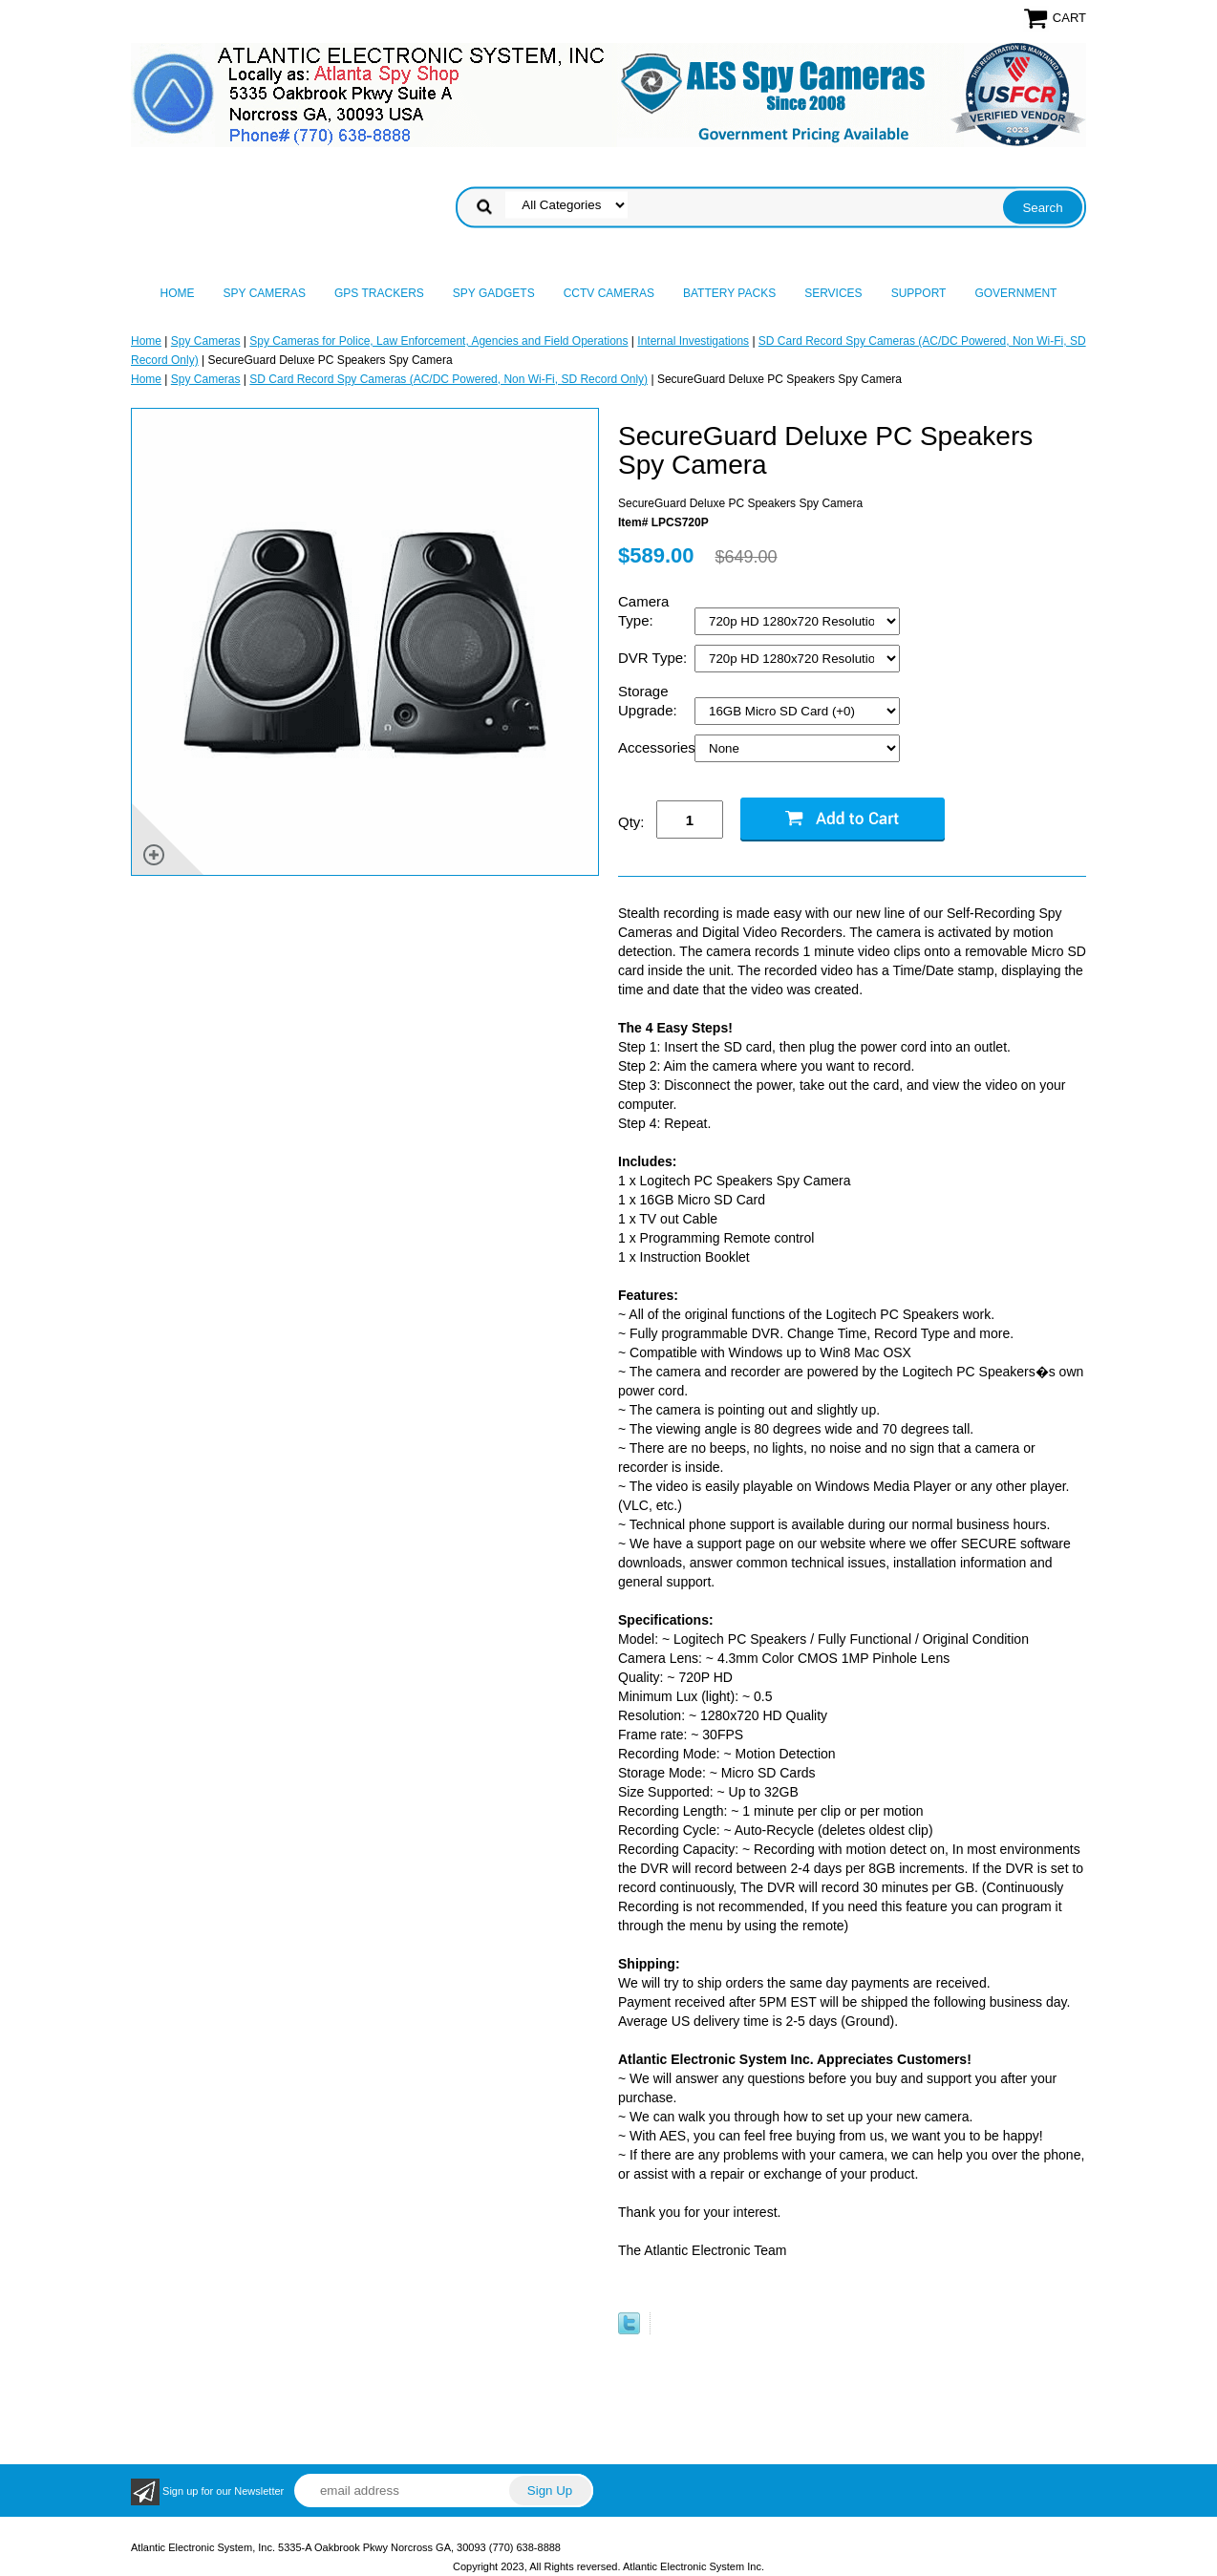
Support (919, 293)
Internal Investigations (693, 341)
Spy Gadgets (494, 293)
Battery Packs (729, 293)
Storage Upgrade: (649, 700)
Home (177, 293)
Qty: (631, 822)
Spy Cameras (265, 293)
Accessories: (656, 747)
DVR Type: (654, 657)
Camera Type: (643, 610)
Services (833, 293)
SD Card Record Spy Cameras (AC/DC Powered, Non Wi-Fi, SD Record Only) (448, 379)
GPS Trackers (379, 293)
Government (1015, 293)
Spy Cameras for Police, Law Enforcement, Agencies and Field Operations (438, 341)
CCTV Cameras (609, 293)
